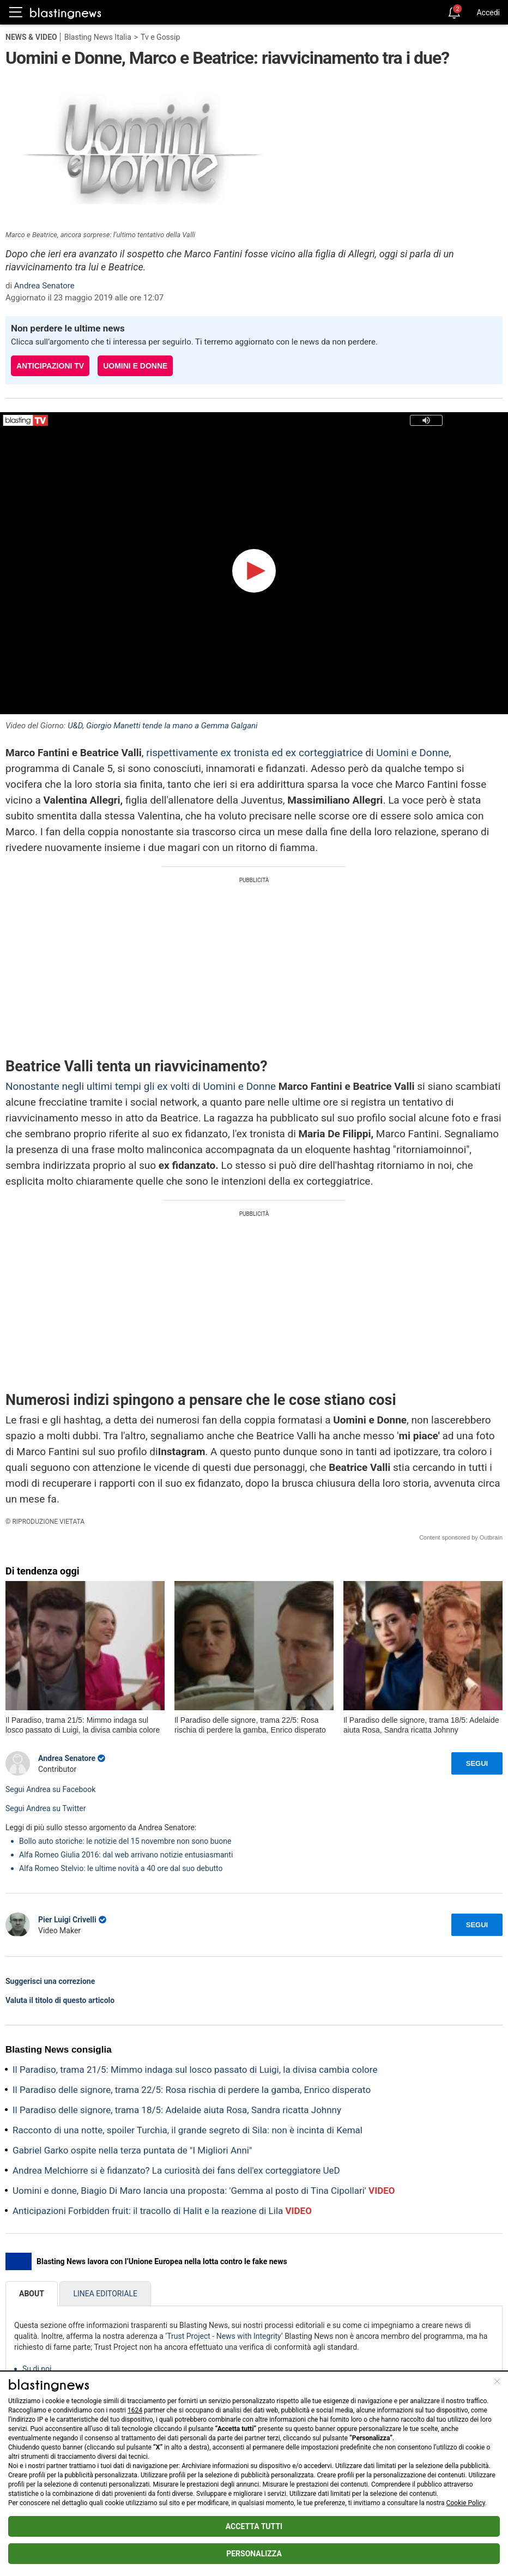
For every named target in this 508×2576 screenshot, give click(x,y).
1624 (135, 2410)
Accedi (488, 12)
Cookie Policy (465, 2503)
